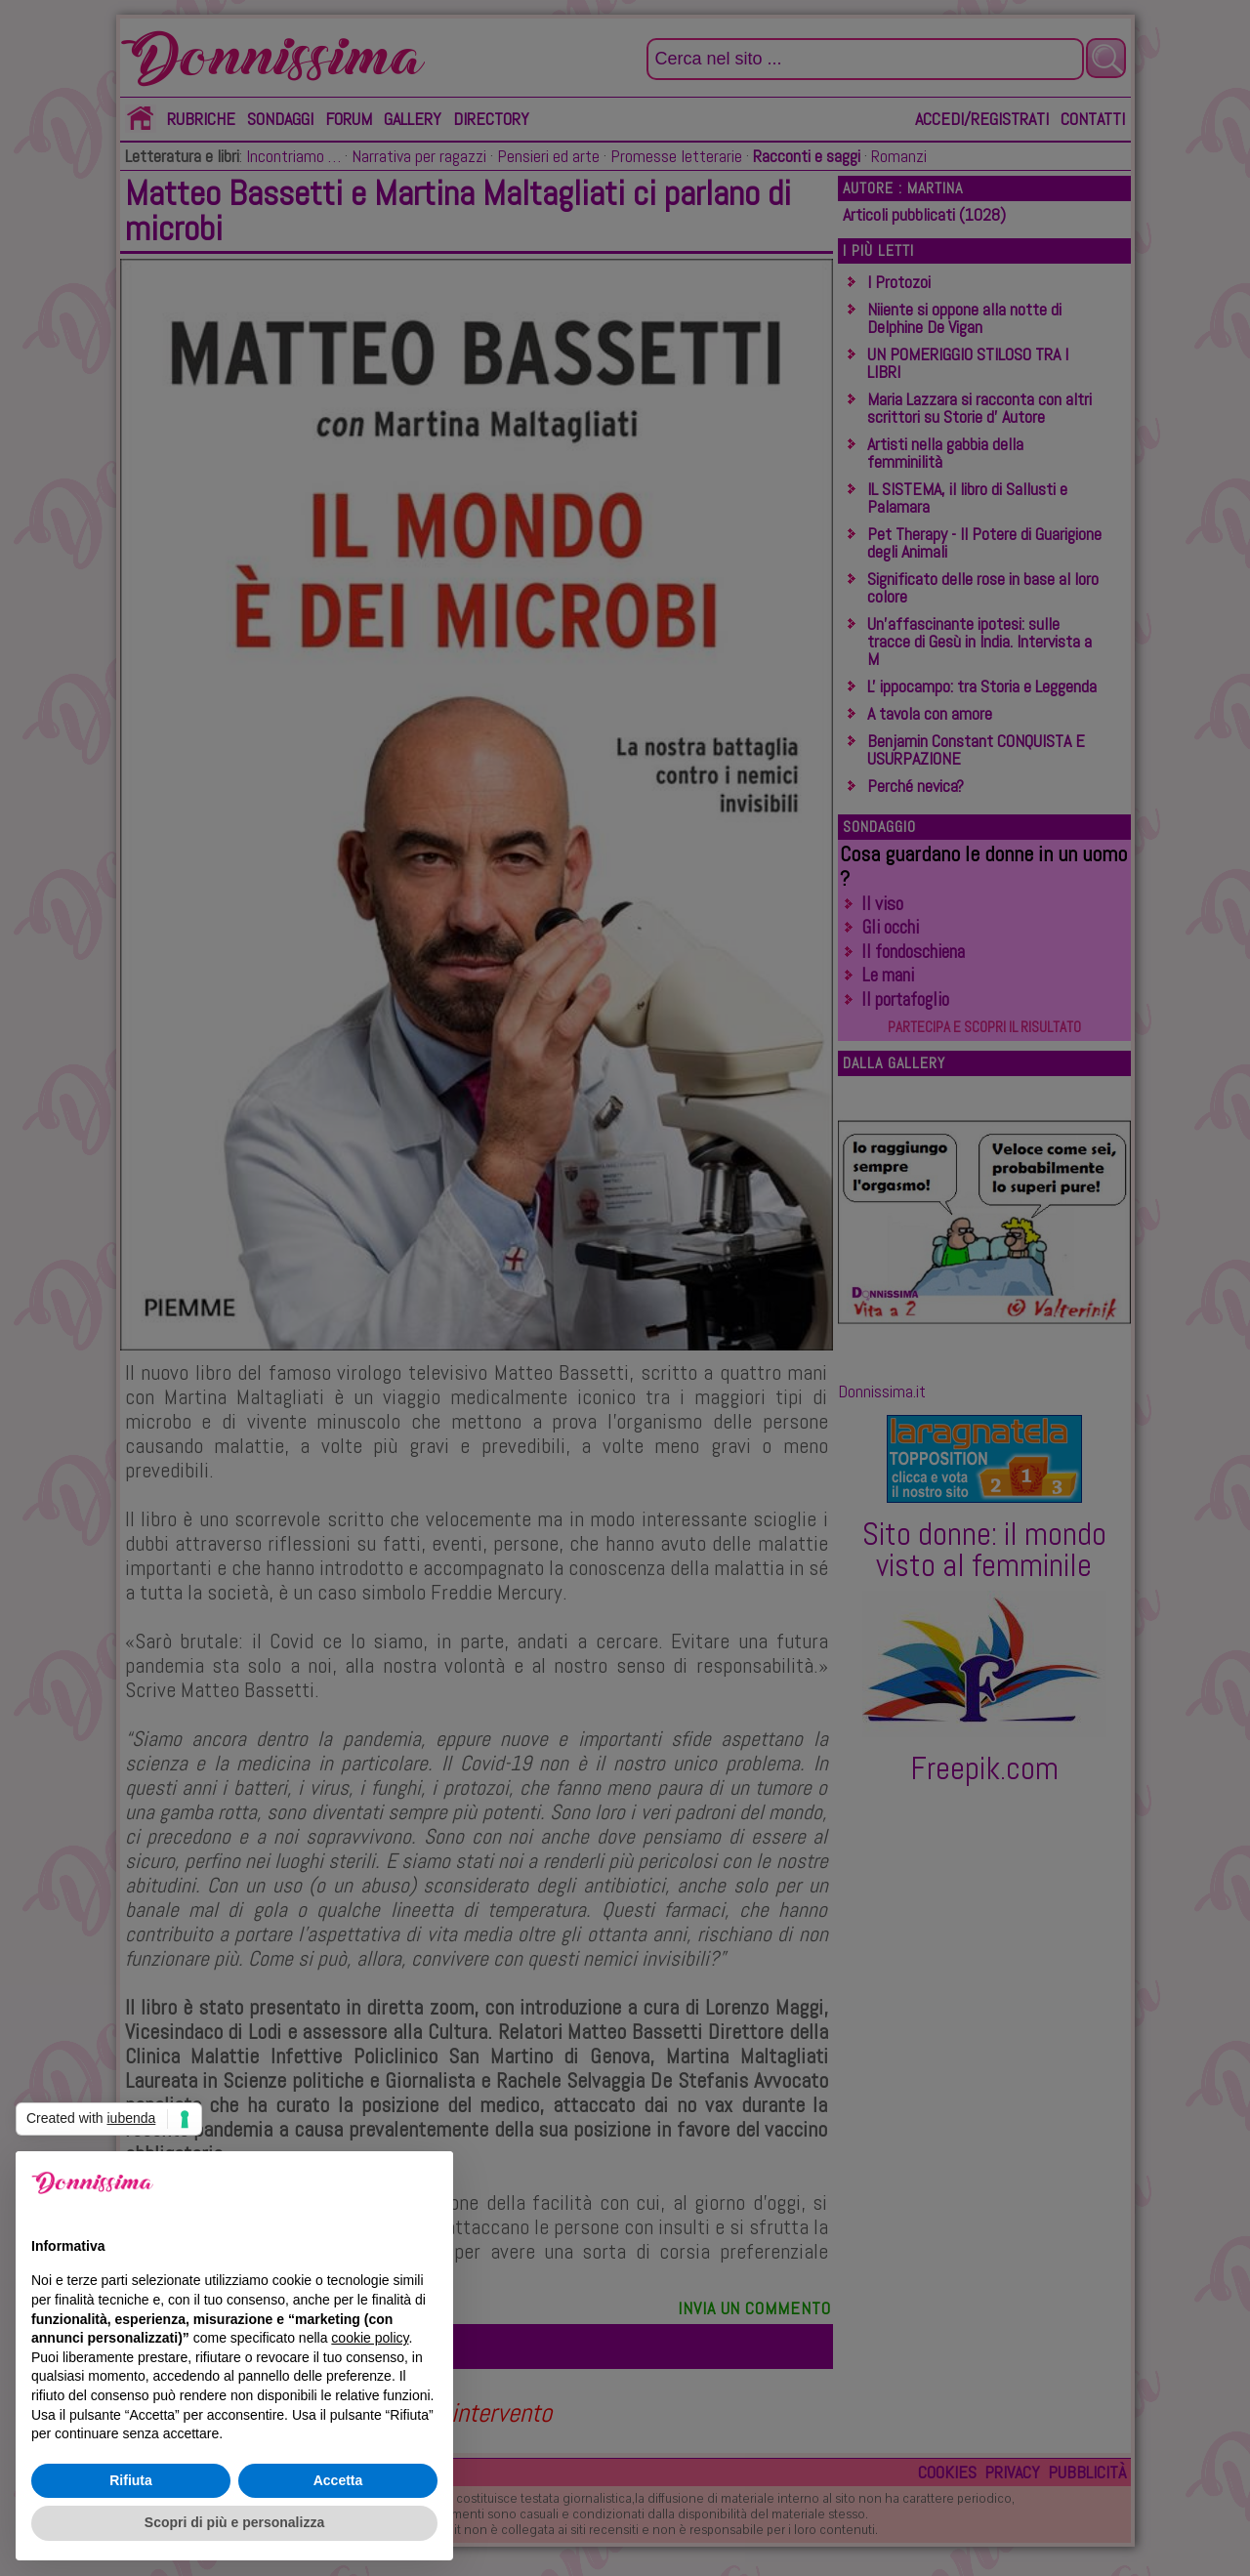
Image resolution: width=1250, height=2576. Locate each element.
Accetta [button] (338, 2480)
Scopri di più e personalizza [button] (234, 2522)
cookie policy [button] (369, 2338)
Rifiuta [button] (130, 2480)
